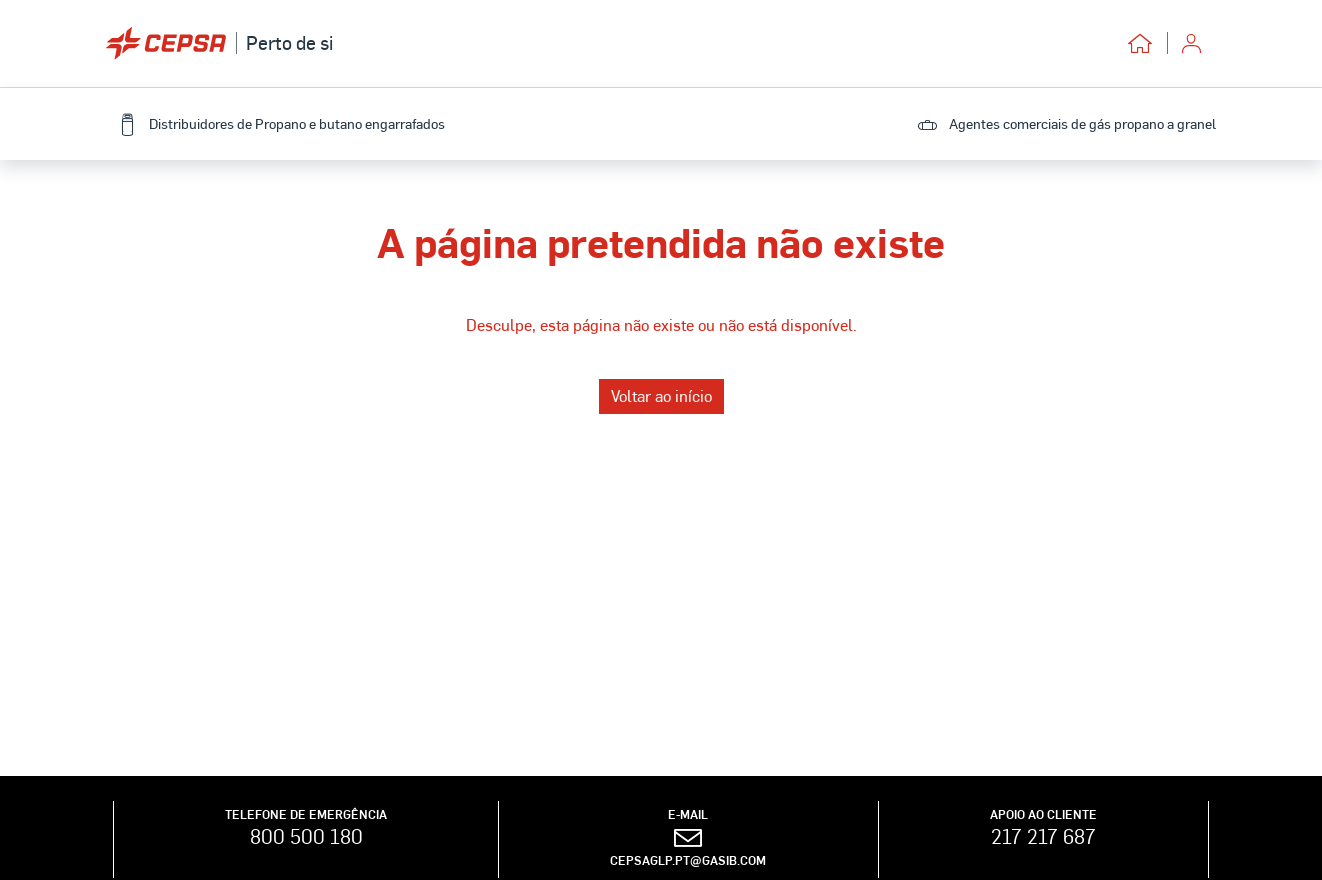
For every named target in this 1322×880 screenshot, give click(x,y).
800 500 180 (306, 836)
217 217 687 (1043, 836)
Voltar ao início (661, 395)
